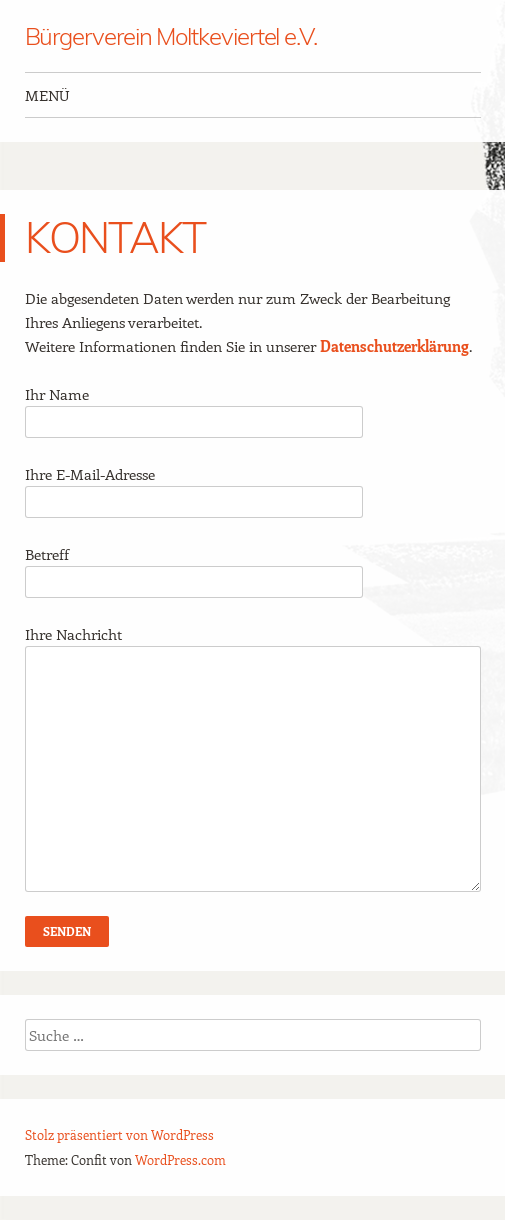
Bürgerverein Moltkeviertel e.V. (171, 36)
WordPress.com (180, 1159)
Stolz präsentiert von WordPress (119, 1134)
